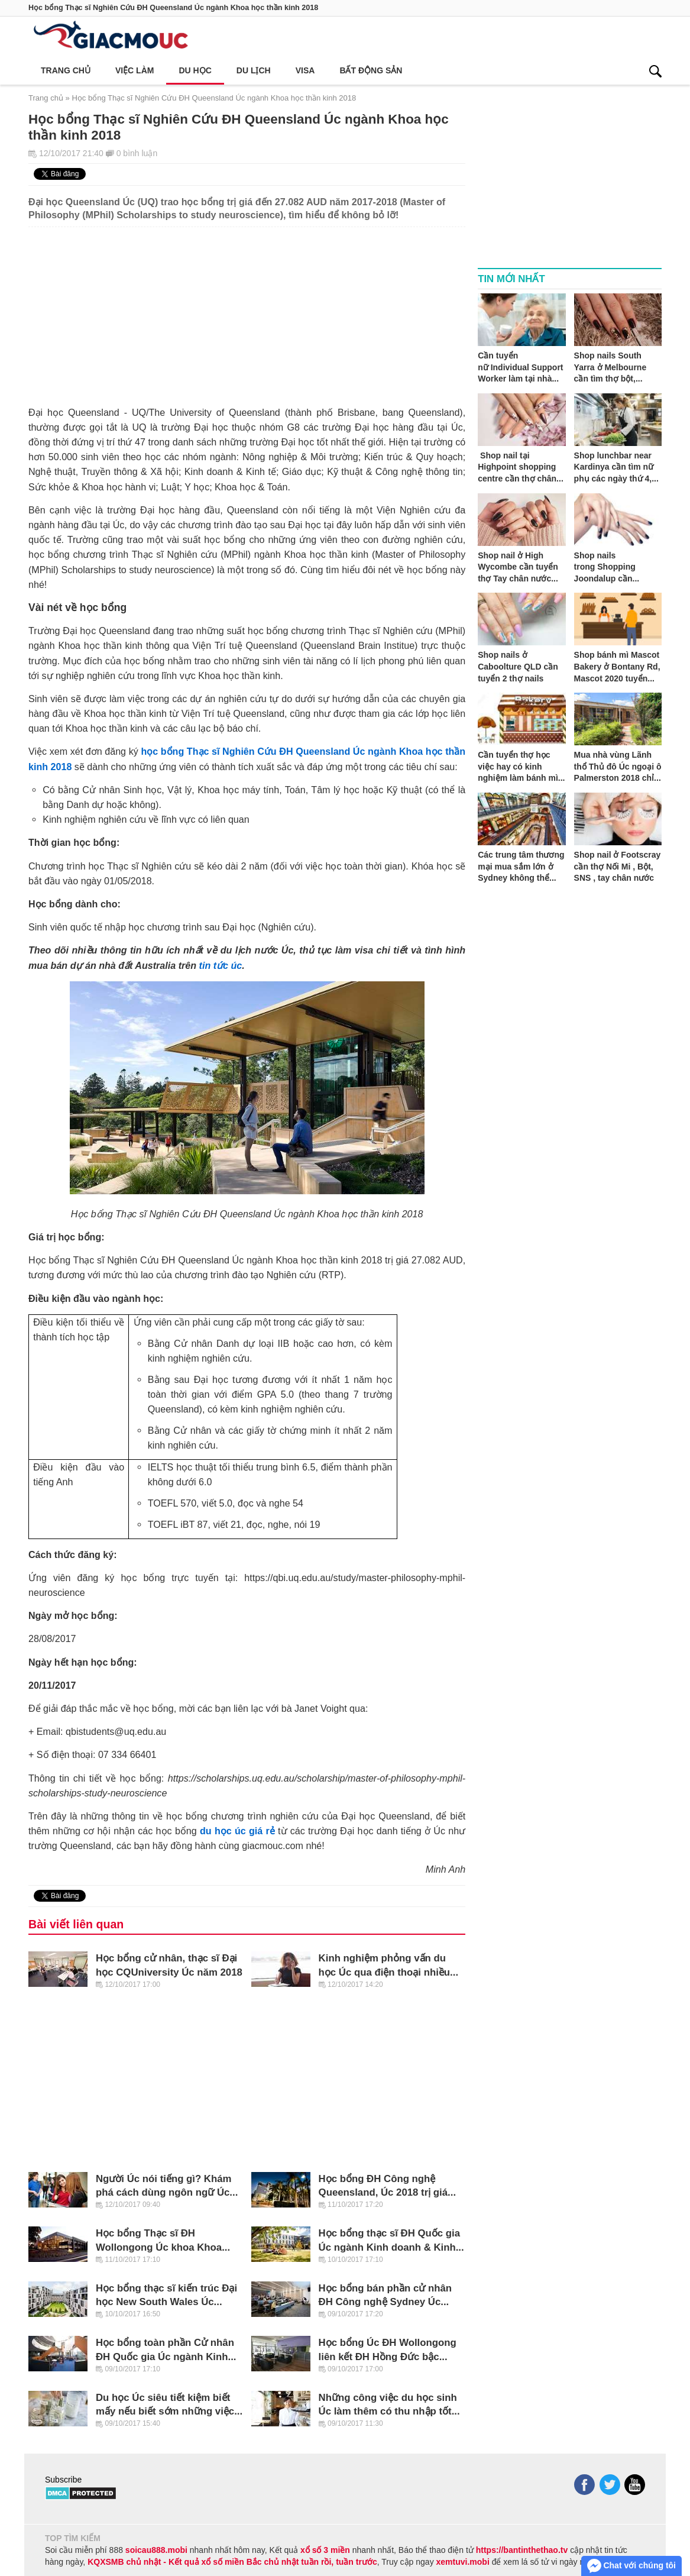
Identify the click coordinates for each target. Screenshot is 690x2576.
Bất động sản (370, 70)
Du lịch (254, 70)
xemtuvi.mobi (463, 2562)
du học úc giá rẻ (237, 1830)
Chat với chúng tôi (631, 2566)
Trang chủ (65, 70)
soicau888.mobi (156, 2550)
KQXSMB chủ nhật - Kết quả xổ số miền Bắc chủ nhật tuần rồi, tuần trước (232, 2562)
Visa (305, 70)
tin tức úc (220, 965)
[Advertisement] (246, 310)
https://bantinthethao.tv (522, 2550)
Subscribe (63, 2479)
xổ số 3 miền (325, 2550)
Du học (195, 70)
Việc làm (134, 70)
